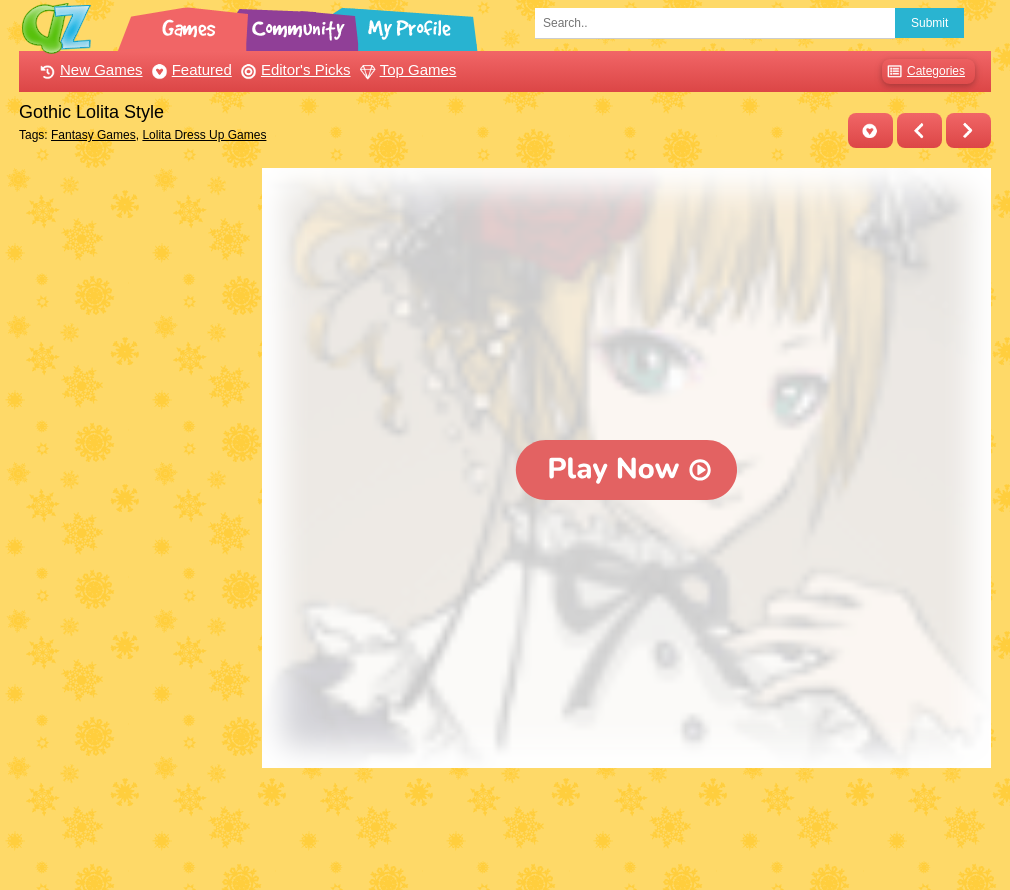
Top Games (406, 69)
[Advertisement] (135, 468)
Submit (929, 23)
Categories (923, 71)
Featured (189, 69)
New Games (89, 69)
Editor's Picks (293, 69)
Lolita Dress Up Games (204, 135)
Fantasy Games (93, 135)
